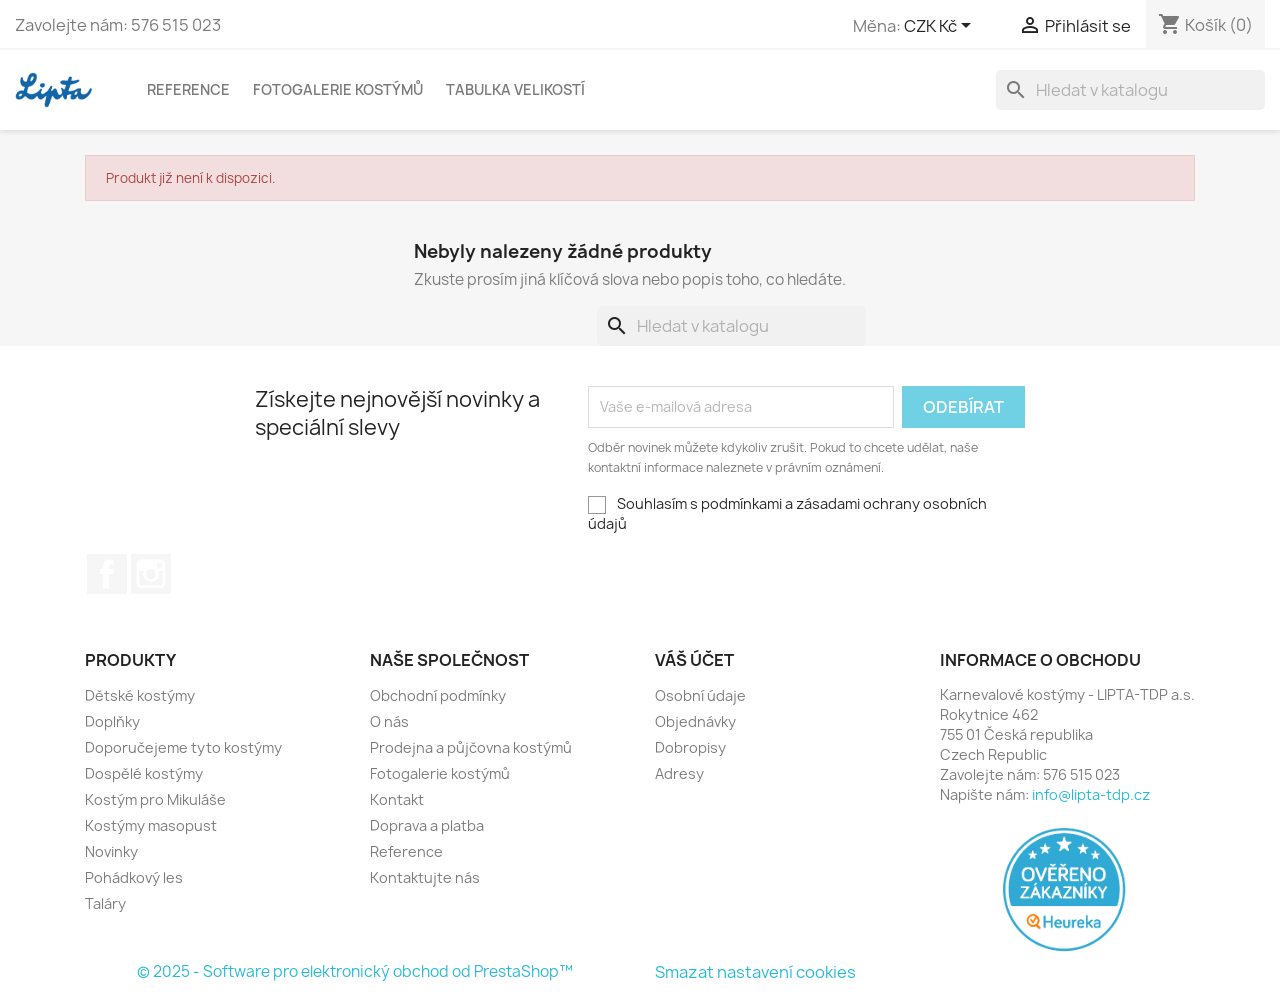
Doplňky (112, 721)
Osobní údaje (700, 695)
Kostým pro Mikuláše (155, 799)
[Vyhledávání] (1130, 90)
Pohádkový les (134, 877)
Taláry (105, 903)
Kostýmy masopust (151, 825)
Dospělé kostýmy (144, 773)
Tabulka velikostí (515, 89)
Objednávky (695, 721)
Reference (188, 89)
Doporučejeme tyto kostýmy (183, 747)
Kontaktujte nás (425, 877)
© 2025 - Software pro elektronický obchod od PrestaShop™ (355, 971)
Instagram (151, 574)
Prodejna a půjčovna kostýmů (471, 747)
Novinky (111, 851)
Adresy (679, 773)
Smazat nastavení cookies (755, 972)
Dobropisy (690, 747)
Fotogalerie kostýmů (338, 89)
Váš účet (694, 660)
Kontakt (397, 799)
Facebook (107, 574)
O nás (389, 721)
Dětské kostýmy (140, 695)
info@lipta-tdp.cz (1091, 794)
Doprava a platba (427, 825)
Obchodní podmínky (438, 695)
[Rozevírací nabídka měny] (941, 27)
